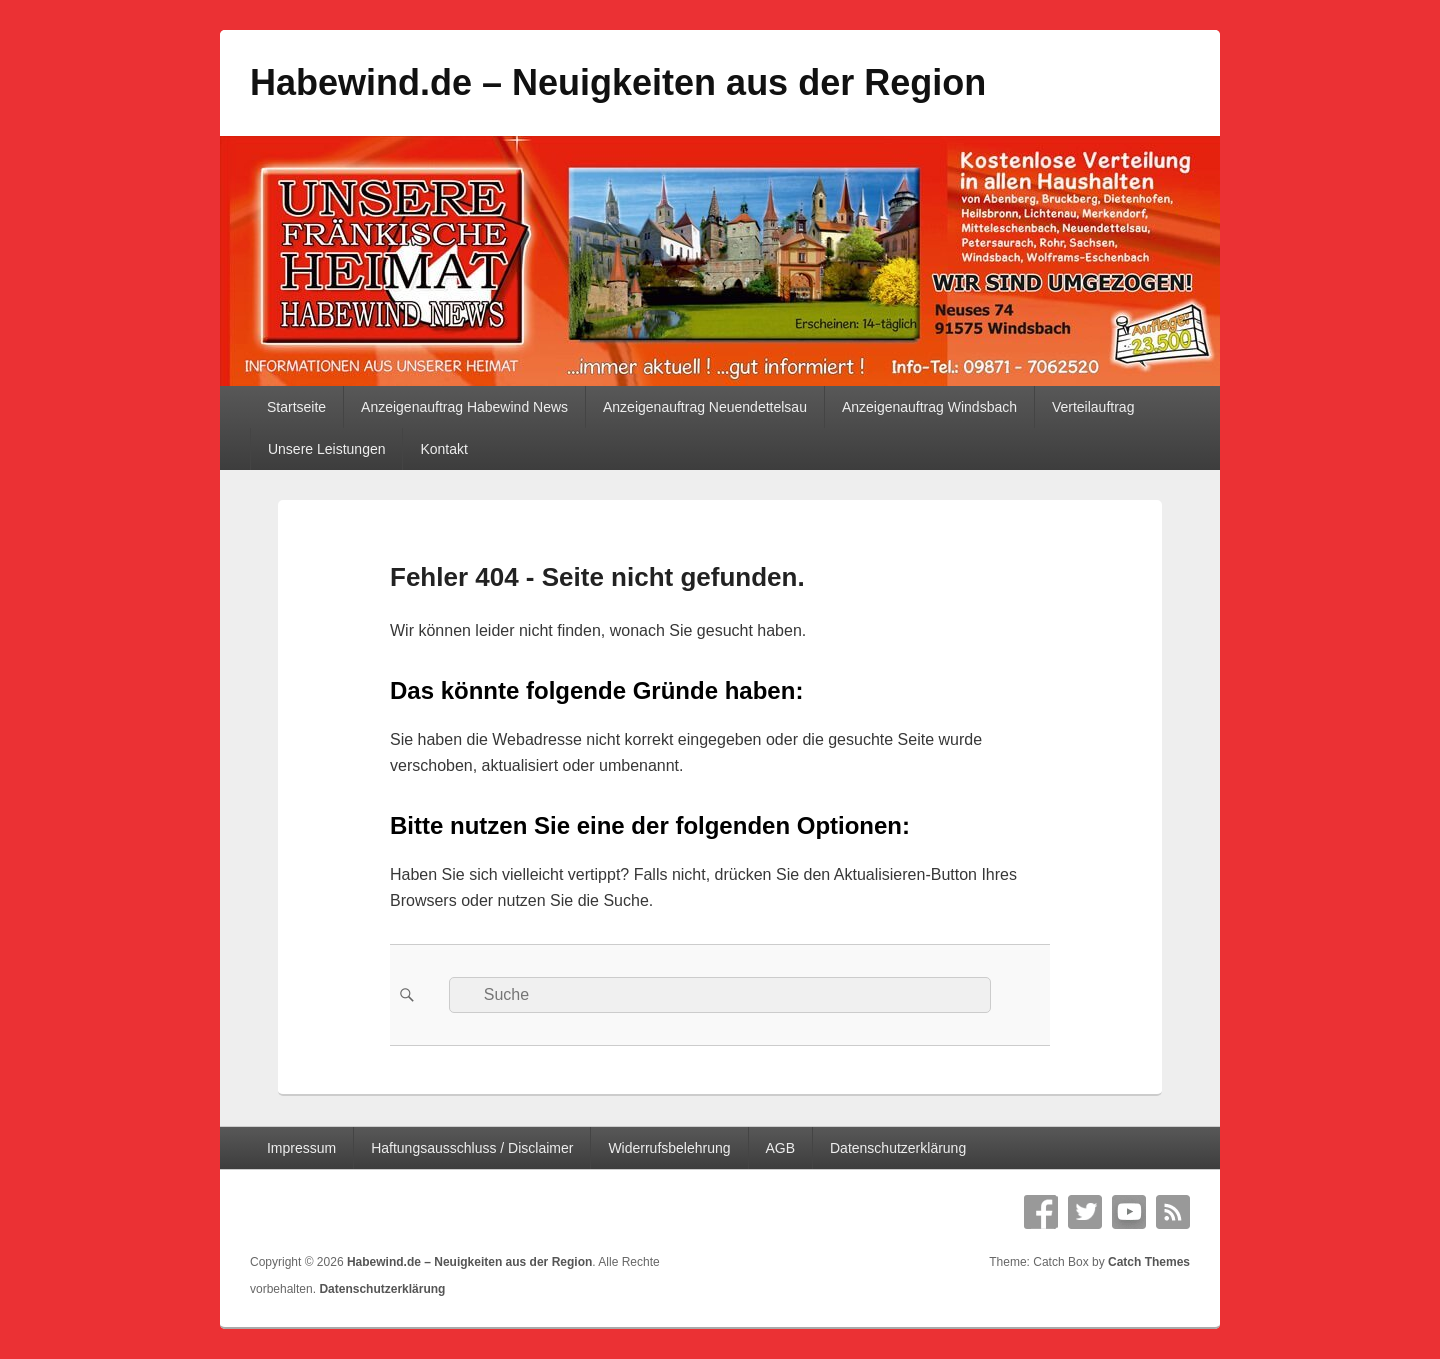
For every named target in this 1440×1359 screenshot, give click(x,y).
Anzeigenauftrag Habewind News (464, 407)
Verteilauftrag (1093, 407)
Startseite (296, 407)
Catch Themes (1149, 1262)
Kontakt (443, 449)
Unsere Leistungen (327, 449)
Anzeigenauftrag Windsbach (929, 407)
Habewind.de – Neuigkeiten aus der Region (618, 82)
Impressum (301, 1148)
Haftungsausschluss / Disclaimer (472, 1148)
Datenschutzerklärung (898, 1148)
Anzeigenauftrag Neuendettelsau (705, 407)
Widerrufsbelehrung (669, 1148)
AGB (780, 1148)
